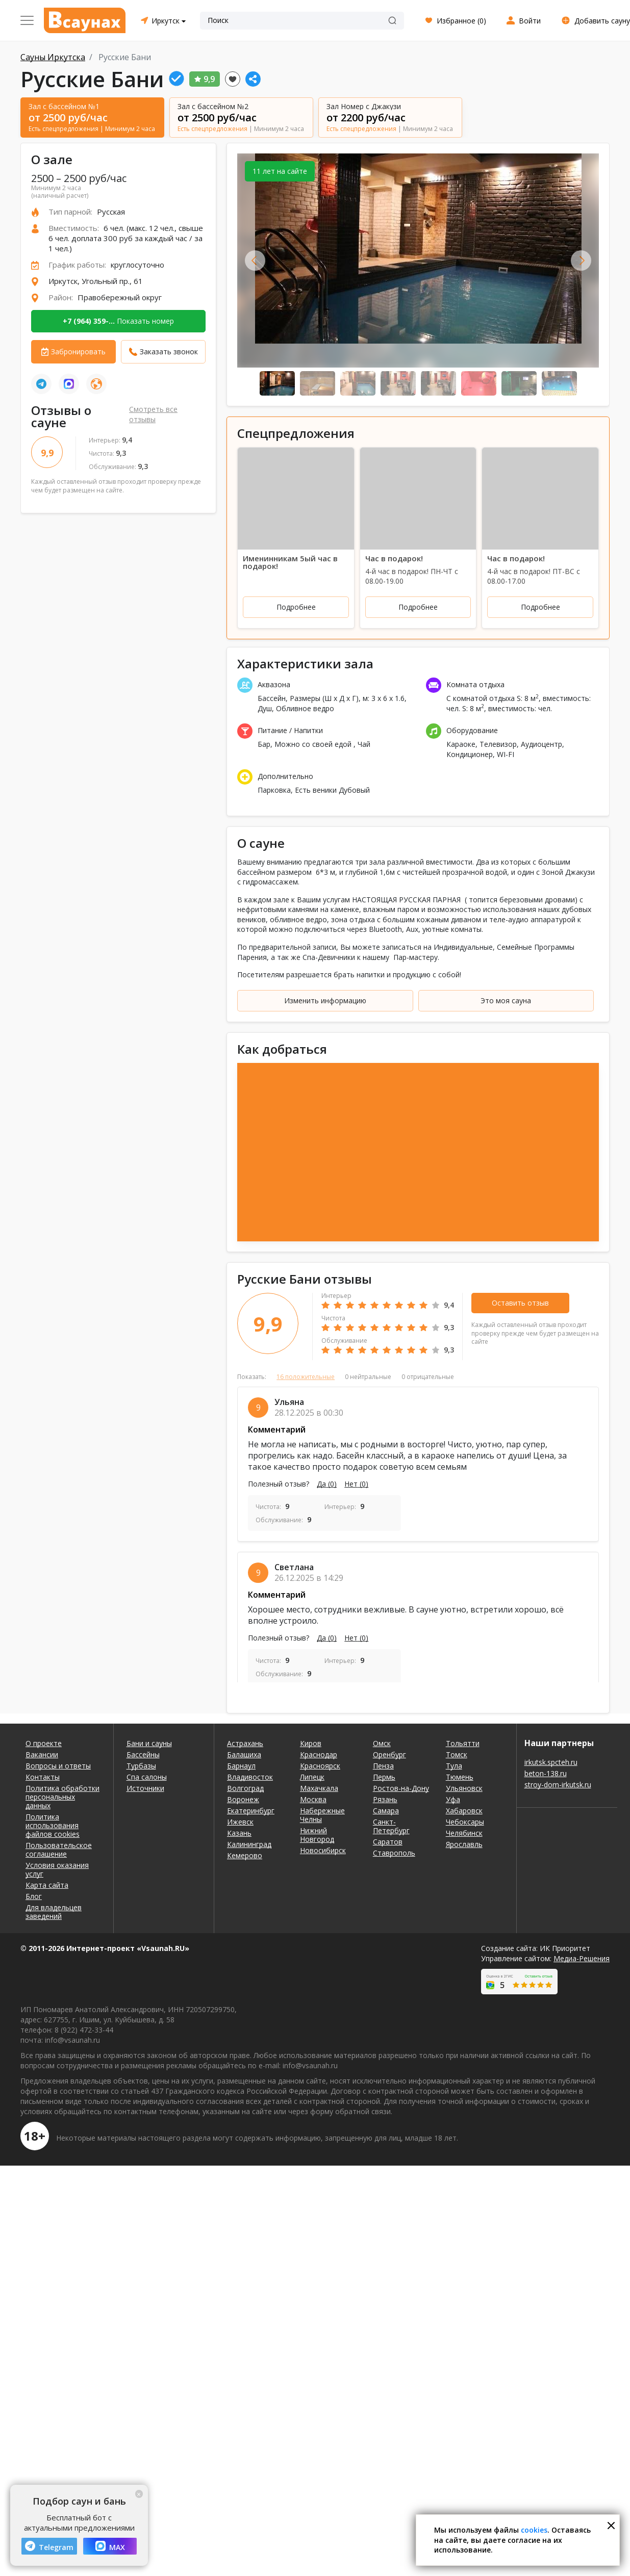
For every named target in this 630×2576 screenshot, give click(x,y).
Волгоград (245, 1788)
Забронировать (78, 351)
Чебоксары (465, 1821)
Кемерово (244, 1855)
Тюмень (459, 1777)
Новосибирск (323, 1850)
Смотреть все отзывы (153, 414)
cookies (534, 2530)
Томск (456, 1754)
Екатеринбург (250, 1810)
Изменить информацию (325, 1000)
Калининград (249, 1844)
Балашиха (244, 1754)
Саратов (387, 1841)
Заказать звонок (169, 351)
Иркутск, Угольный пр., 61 (95, 281)
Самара (386, 1810)
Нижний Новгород (317, 1834)
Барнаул (241, 1765)
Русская (111, 211)
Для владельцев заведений (54, 1911)
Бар (264, 744)
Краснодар (318, 1754)
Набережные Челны (322, 1815)
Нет (356, 1484)
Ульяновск (464, 1788)
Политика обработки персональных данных (62, 1797)
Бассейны (143, 1754)
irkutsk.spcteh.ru (550, 1762)
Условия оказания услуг (57, 1869)
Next (581, 260)
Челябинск (464, 1833)
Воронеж (243, 1799)
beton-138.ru (545, 1773)
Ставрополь (394, 1853)
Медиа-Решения (581, 1958)
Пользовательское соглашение (59, 1849)
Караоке (460, 744)
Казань (239, 1833)
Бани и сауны (149, 1743)
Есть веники (316, 790)
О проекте (44, 1743)
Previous (255, 260)
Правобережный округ (120, 297)
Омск (382, 1743)
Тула (454, 1765)
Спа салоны (147, 1777)
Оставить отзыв (520, 1303)
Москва (313, 1799)
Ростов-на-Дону (401, 1788)
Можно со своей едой (314, 744)
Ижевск (240, 1821)
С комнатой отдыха (480, 698)
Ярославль (464, 1844)
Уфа (453, 1799)
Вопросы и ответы (58, 1765)
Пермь (384, 1777)
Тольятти (463, 1743)
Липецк (312, 1777)
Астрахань (245, 1743)
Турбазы (141, 1765)
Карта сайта (47, 1885)
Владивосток (250, 1777)
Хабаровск (464, 1810)
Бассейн (272, 698)
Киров (310, 1743)
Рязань (385, 1799)
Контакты (43, 1777)
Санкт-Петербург (391, 1826)
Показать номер (118, 321)
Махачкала (319, 1788)
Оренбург (389, 1754)
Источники (145, 1788)
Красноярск (320, 1765)
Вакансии (42, 1754)
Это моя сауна (506, 1000)
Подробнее (296, 607)
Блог (34, 1896)
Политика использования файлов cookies (53, 1825)
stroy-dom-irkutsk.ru (557, 1784)
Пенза (383, 1765)
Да (327, 1484)
